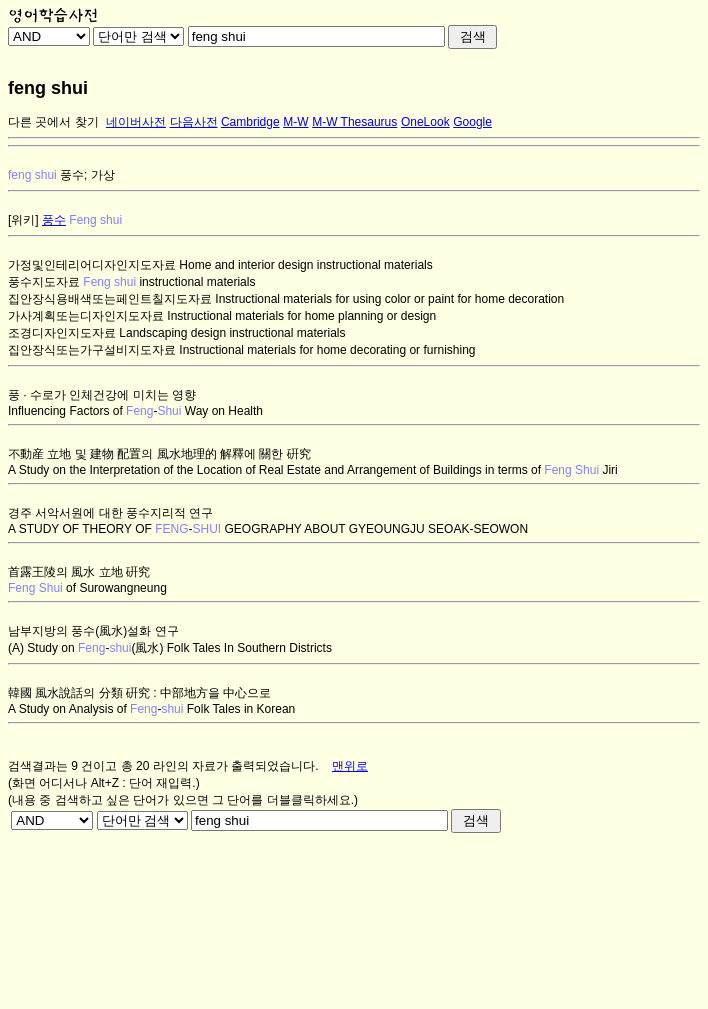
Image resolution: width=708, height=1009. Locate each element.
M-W (295, 122)
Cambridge (250, 122)
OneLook (425, 122)
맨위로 (350, 766)
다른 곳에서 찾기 (53, 122)
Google (472, 122)
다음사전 (194, 122)
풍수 (54, 220)
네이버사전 (136, 122)
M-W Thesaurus (354, 122)
